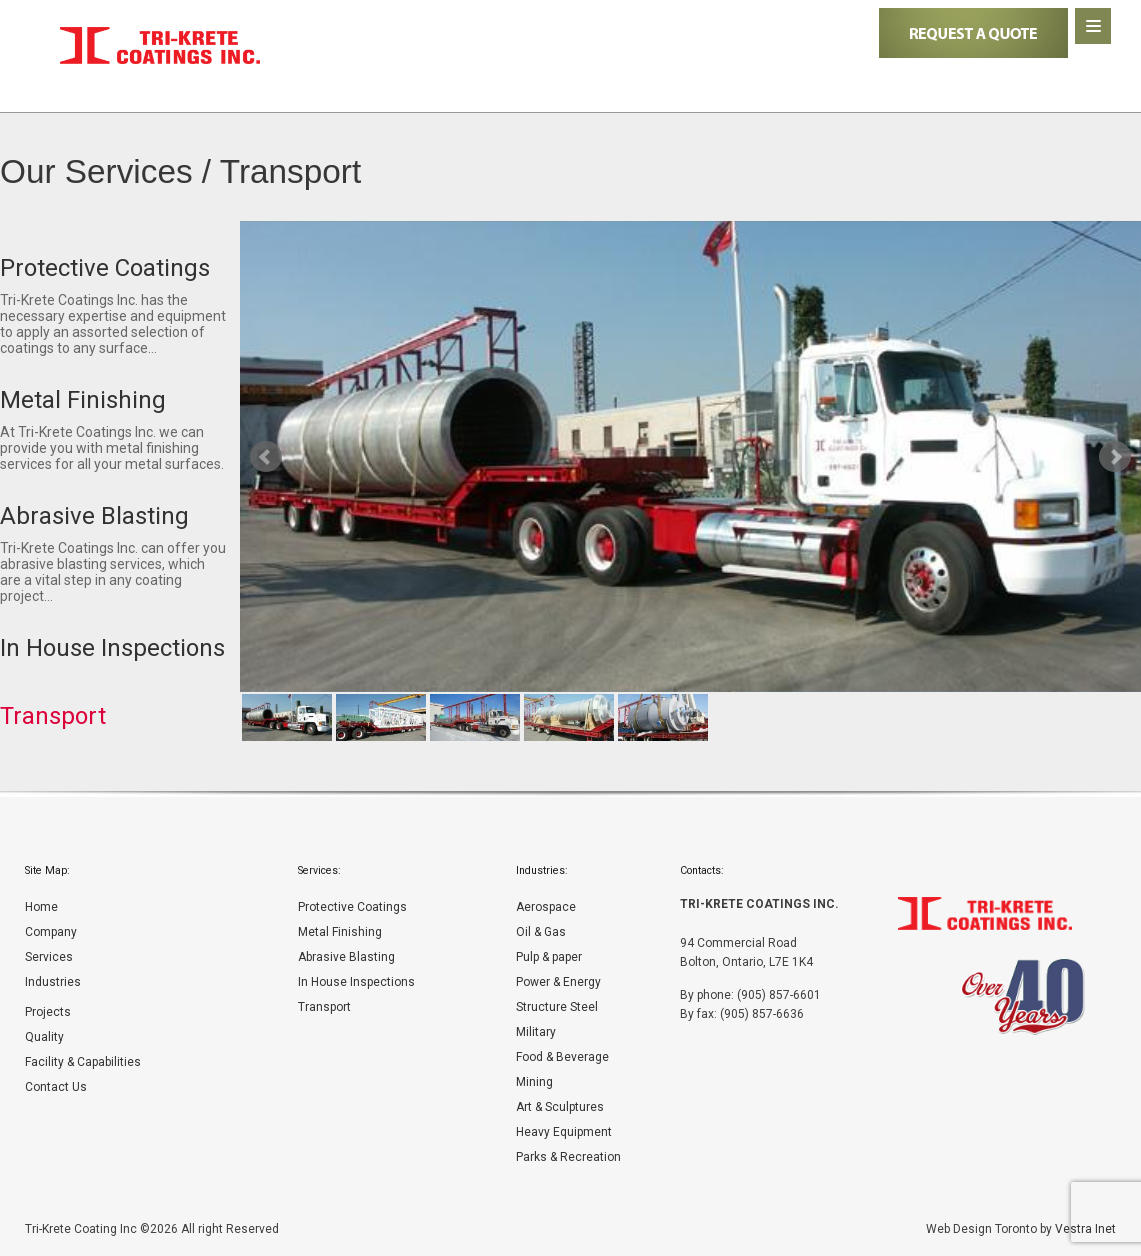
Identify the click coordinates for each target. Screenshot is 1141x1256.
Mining (534, 1082)
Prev (266, 457)
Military (536, 1032)
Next (1115, 457)
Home (41, 907)
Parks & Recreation (568, 1157)
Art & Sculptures (560, 1107)
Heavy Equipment (564, 1132)
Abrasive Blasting (346, 957)
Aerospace (546, 907)
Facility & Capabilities (83, 1062)
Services (49, 957)
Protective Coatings (352, 907)
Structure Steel (557, 1007)
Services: (319, 870)
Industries (53, 982)
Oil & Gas (541, 932)
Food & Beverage (562, 1057)
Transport (324, 1007)
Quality (44, 1037)
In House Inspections (356, 982)
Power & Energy (558, 982)
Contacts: (702, 870)
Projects (48, 1012)
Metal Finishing (340, 932)
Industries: (542, 870)
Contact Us (56, 1087)
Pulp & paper (549, 957)
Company (51, 932)
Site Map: (47, 870)
